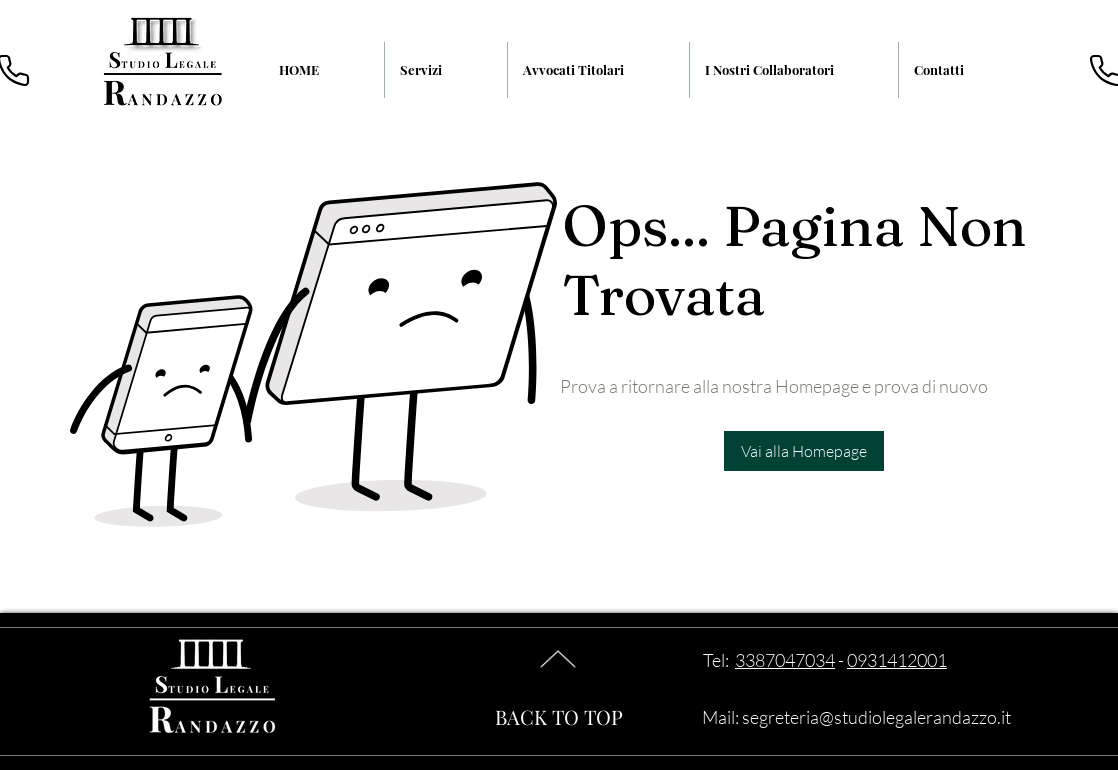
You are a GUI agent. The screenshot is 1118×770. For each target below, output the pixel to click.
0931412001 (897, 660)
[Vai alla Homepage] (804, 451)
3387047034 (785, 660)
